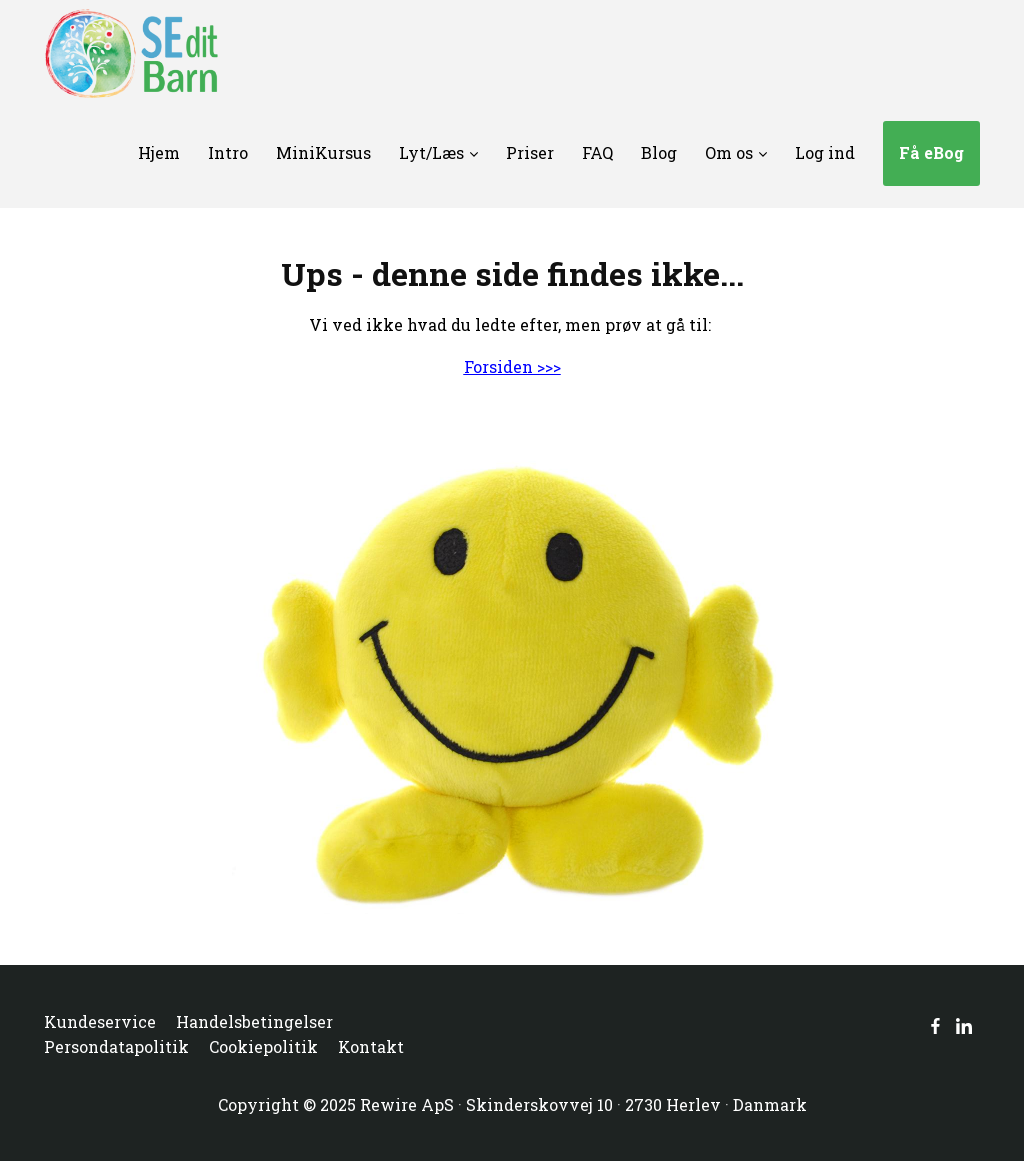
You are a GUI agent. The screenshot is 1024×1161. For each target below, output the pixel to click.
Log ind (825, 152)
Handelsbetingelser (254, 1021)
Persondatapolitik (116, 1046)
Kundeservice (100, 1021)
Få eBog (931, 152)
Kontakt (371, 1046)
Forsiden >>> (512, 366)
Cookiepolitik (263, 1046)
